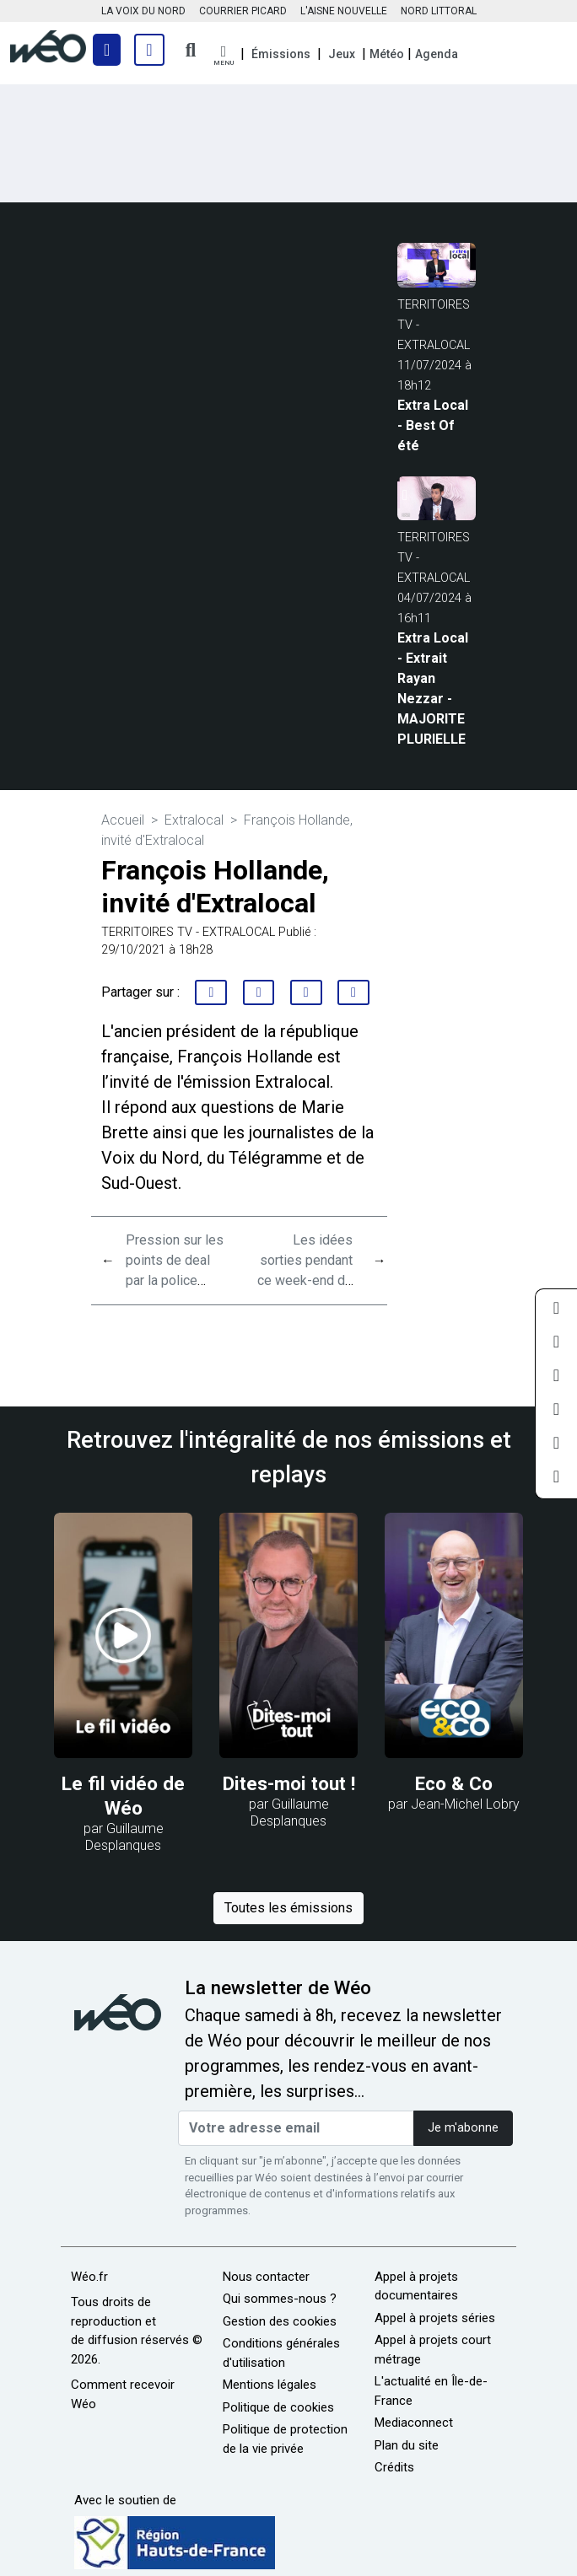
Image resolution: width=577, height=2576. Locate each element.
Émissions (280, 54)
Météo (386, 54)
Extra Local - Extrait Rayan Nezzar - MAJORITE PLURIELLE (432, 688)
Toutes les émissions (288, 1908)
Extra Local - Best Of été (432, 425)
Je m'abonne (463, 2128)
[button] (223, 56)
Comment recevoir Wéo (123, 2394)
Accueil (122, 820)
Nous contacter (266, 2276)
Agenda (436, 54)
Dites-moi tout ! (289, 1783)
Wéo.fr (89, 2276)
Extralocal (194, 820)
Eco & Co (454, 1783)
